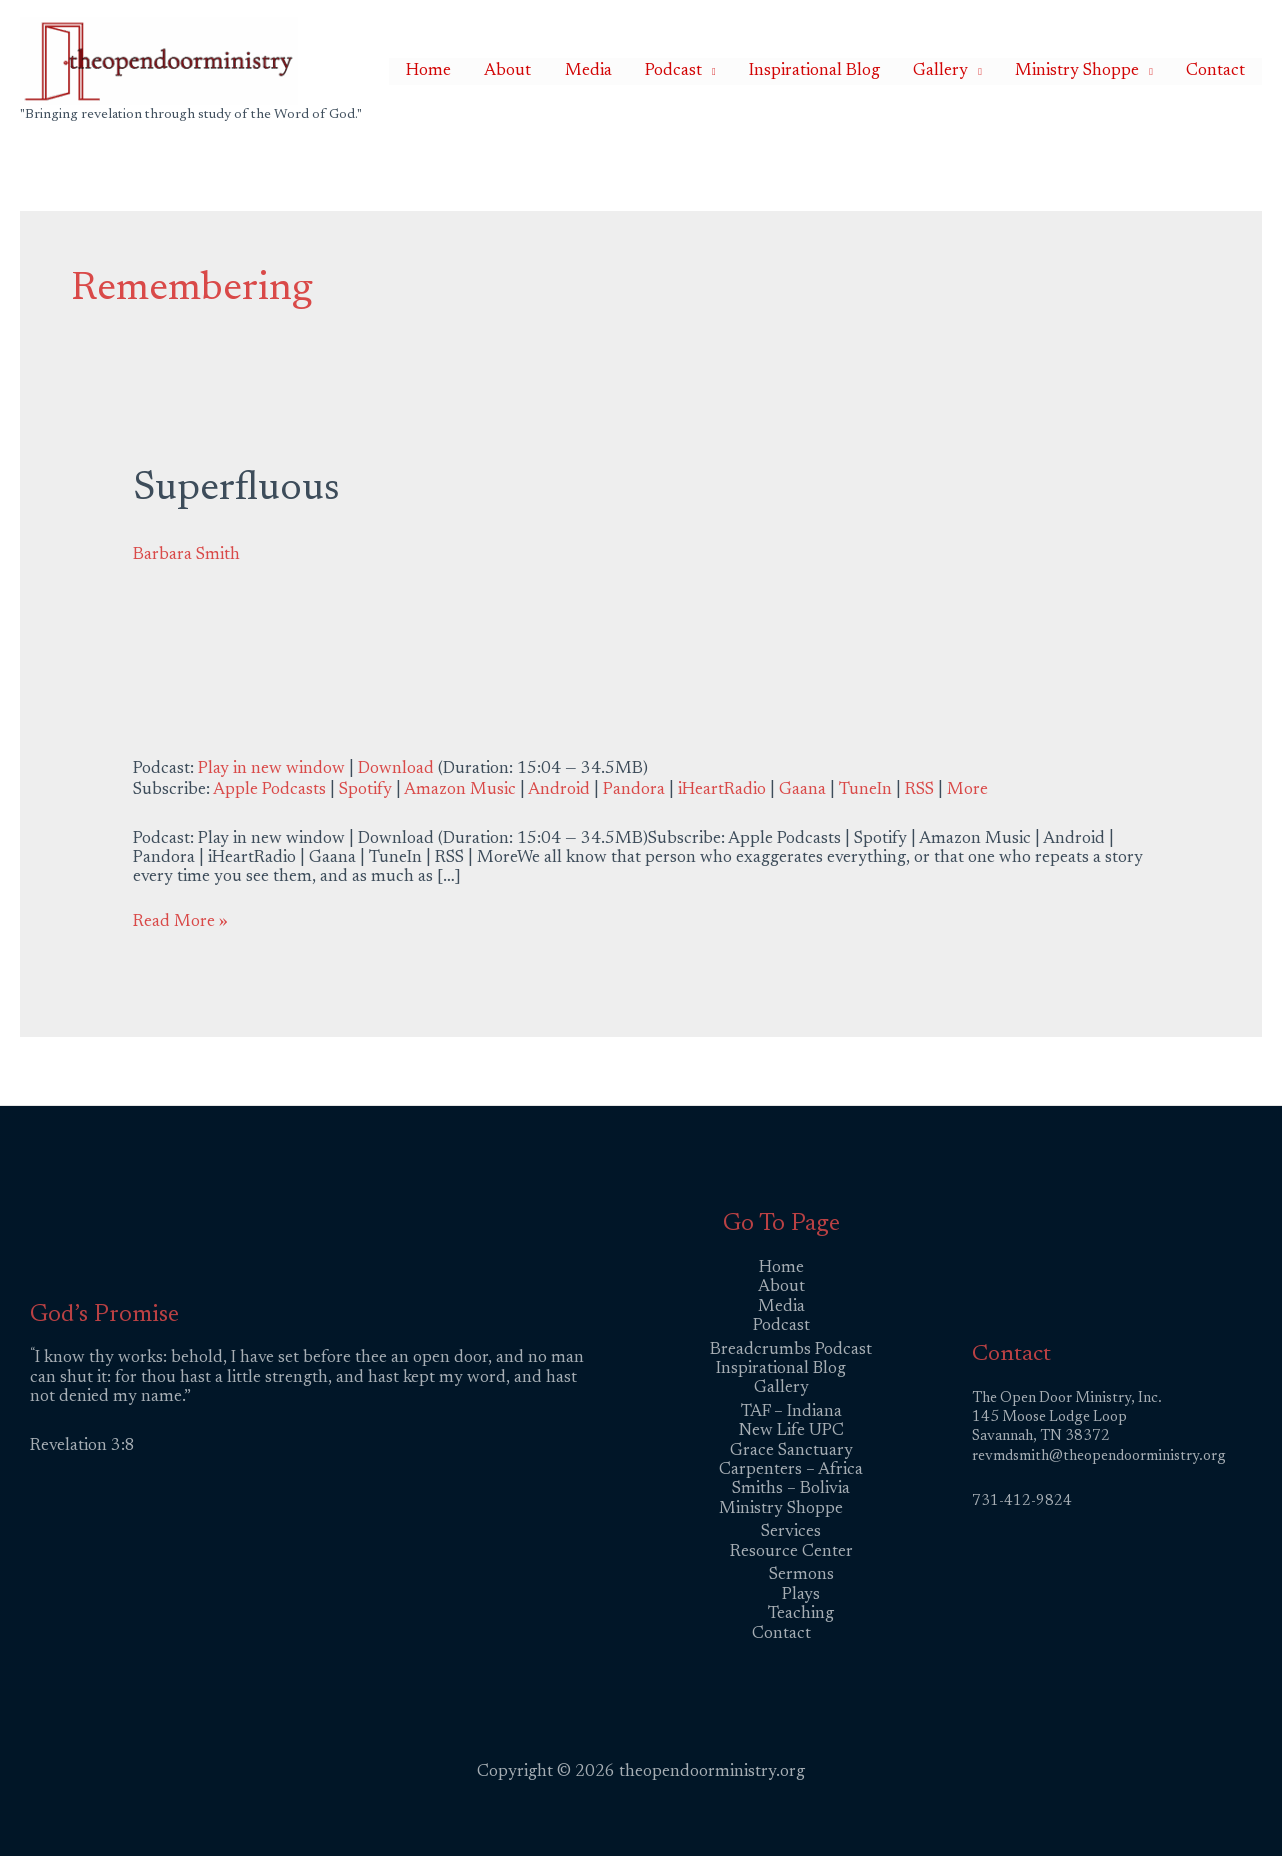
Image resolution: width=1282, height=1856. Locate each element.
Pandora (634, 790)
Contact (1222, 71)
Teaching (801, 1614)
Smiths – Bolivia (791, 1489)
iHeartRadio (722, 790)
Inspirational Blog (861, 71)
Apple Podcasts (269, 790)
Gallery (974, 71)
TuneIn (865, 790)
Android (559, 790)
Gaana (802, 790)
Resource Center (791, 1552)
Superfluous (236, 490)
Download (396, 769)
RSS (919, 790)
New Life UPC (791, 1431)
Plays (801, 1595)
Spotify (365, 790)
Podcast (733, 71)
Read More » (180, 922)
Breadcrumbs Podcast (791, 1350)
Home (528, 71)
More (967, 790)
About (594, 71)
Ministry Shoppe (1097, 71)
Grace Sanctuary (791, 1451)
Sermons (801, 1575)
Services (791, 1532)
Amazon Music (460, 790)
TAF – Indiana (791, 1412)
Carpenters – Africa (791, 1470)
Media (661, 71)
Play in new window (271, 769)
